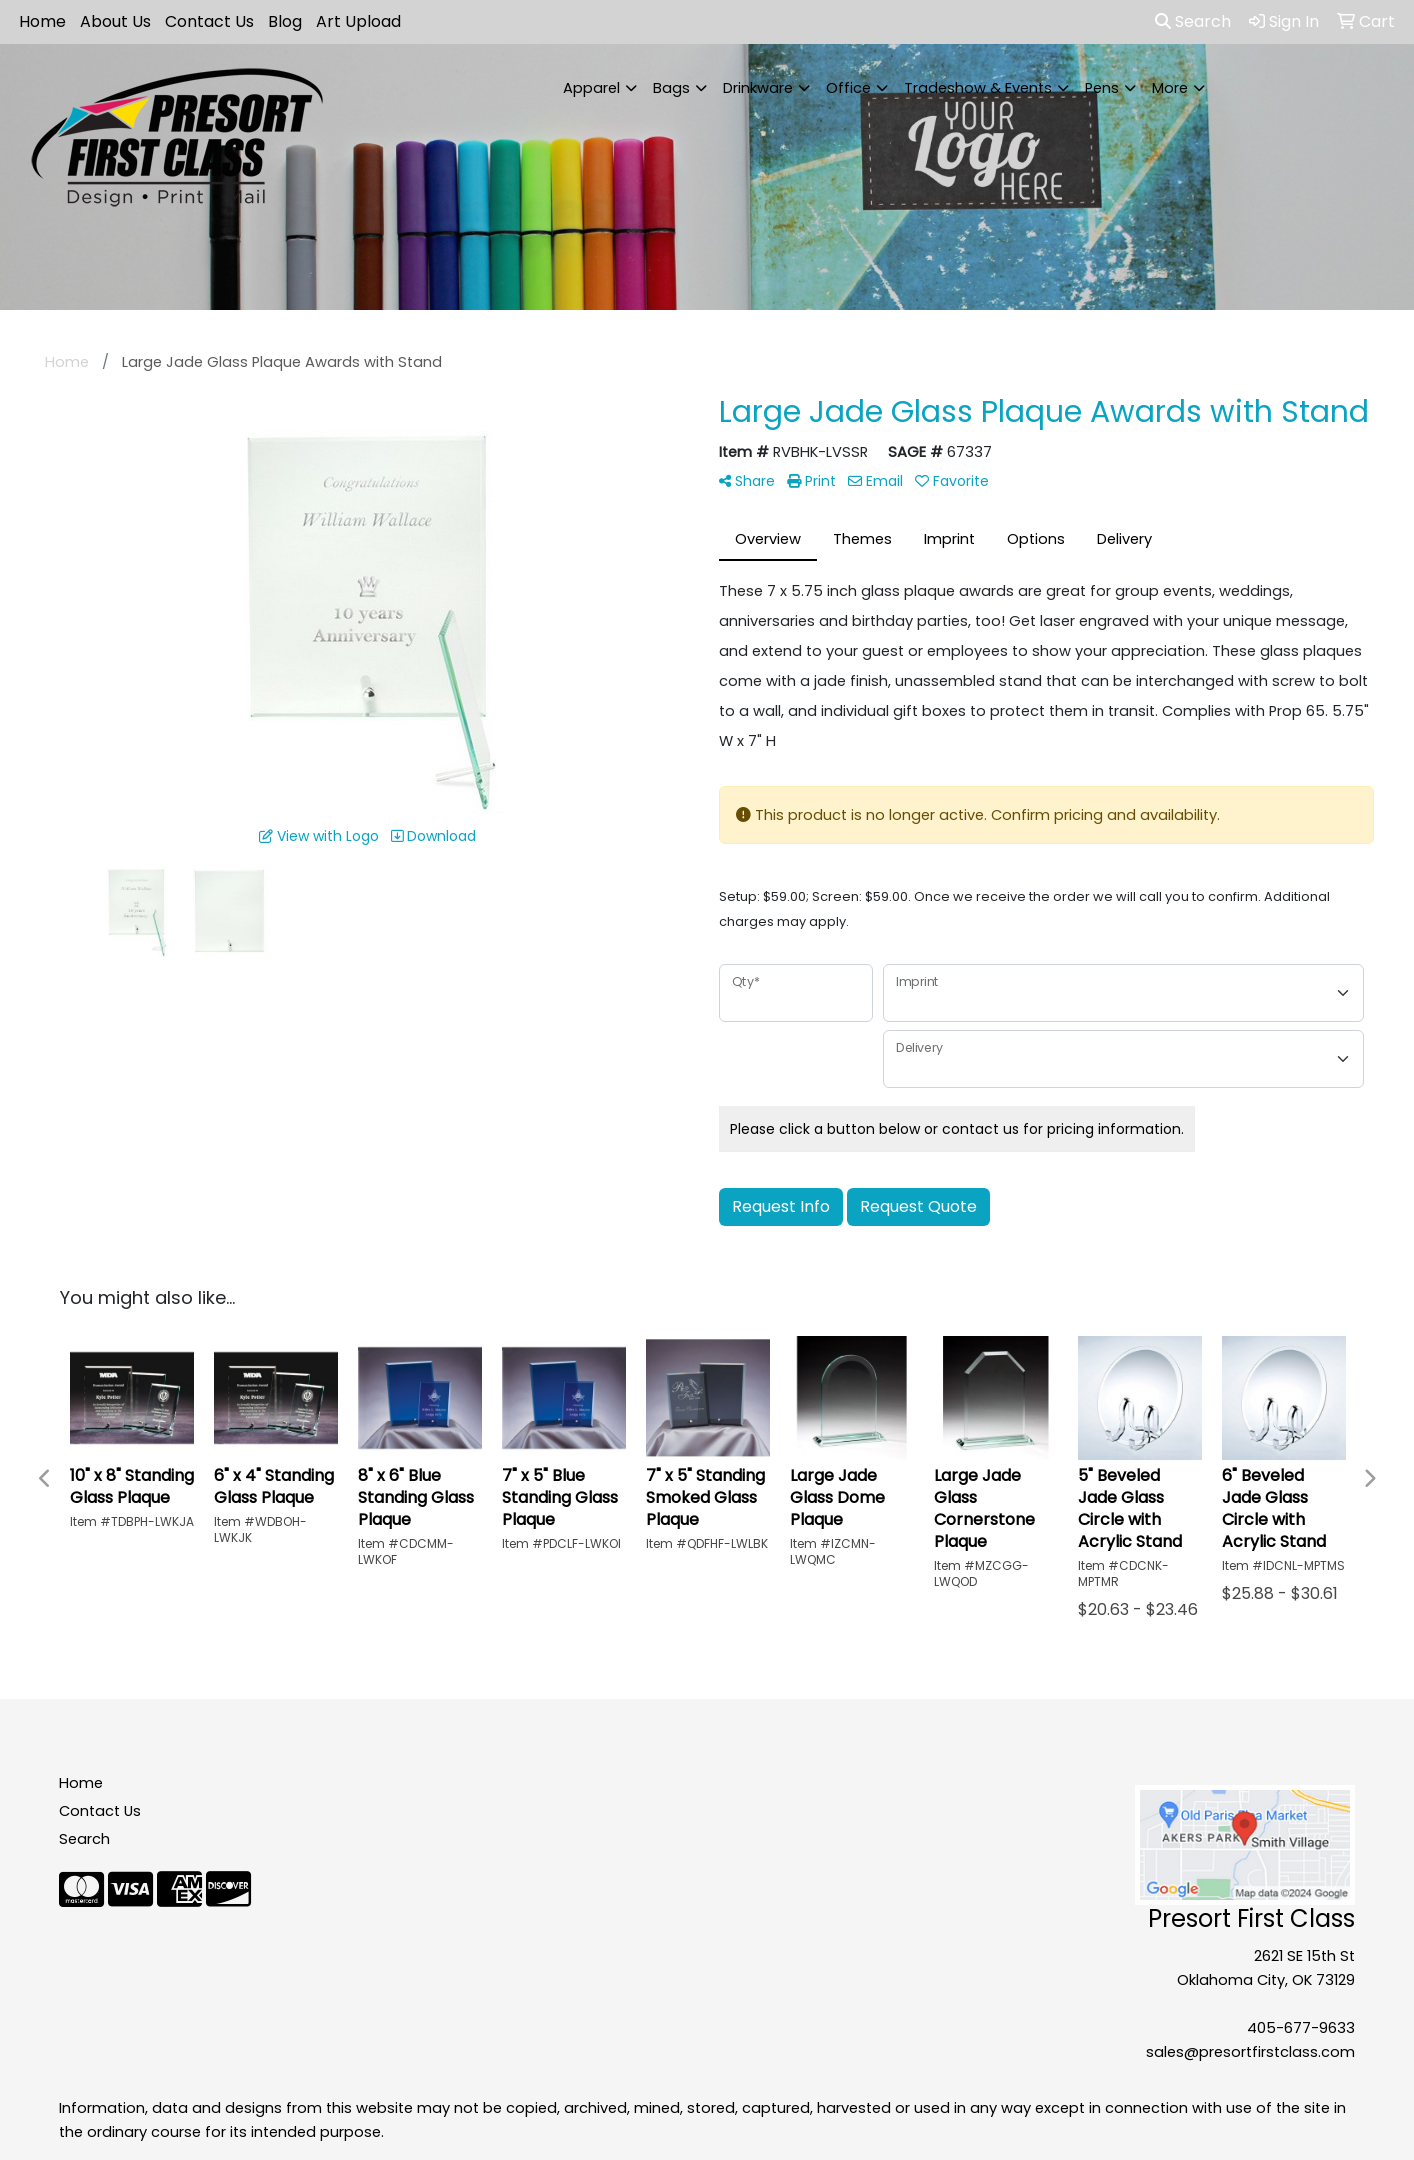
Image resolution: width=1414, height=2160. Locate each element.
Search (1193, 21)
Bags (671, 88)
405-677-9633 (1301, 2028)
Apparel (591, 88)
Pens (1102, 88)
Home (42, 21)
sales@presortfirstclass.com (1250, 2052)
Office (848, 88)
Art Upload (358, 21)
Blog (285, 21)
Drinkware (758, 88)
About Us (115, 21)
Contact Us (209, 21)
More (1170, 88)
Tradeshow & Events (978, 88)
